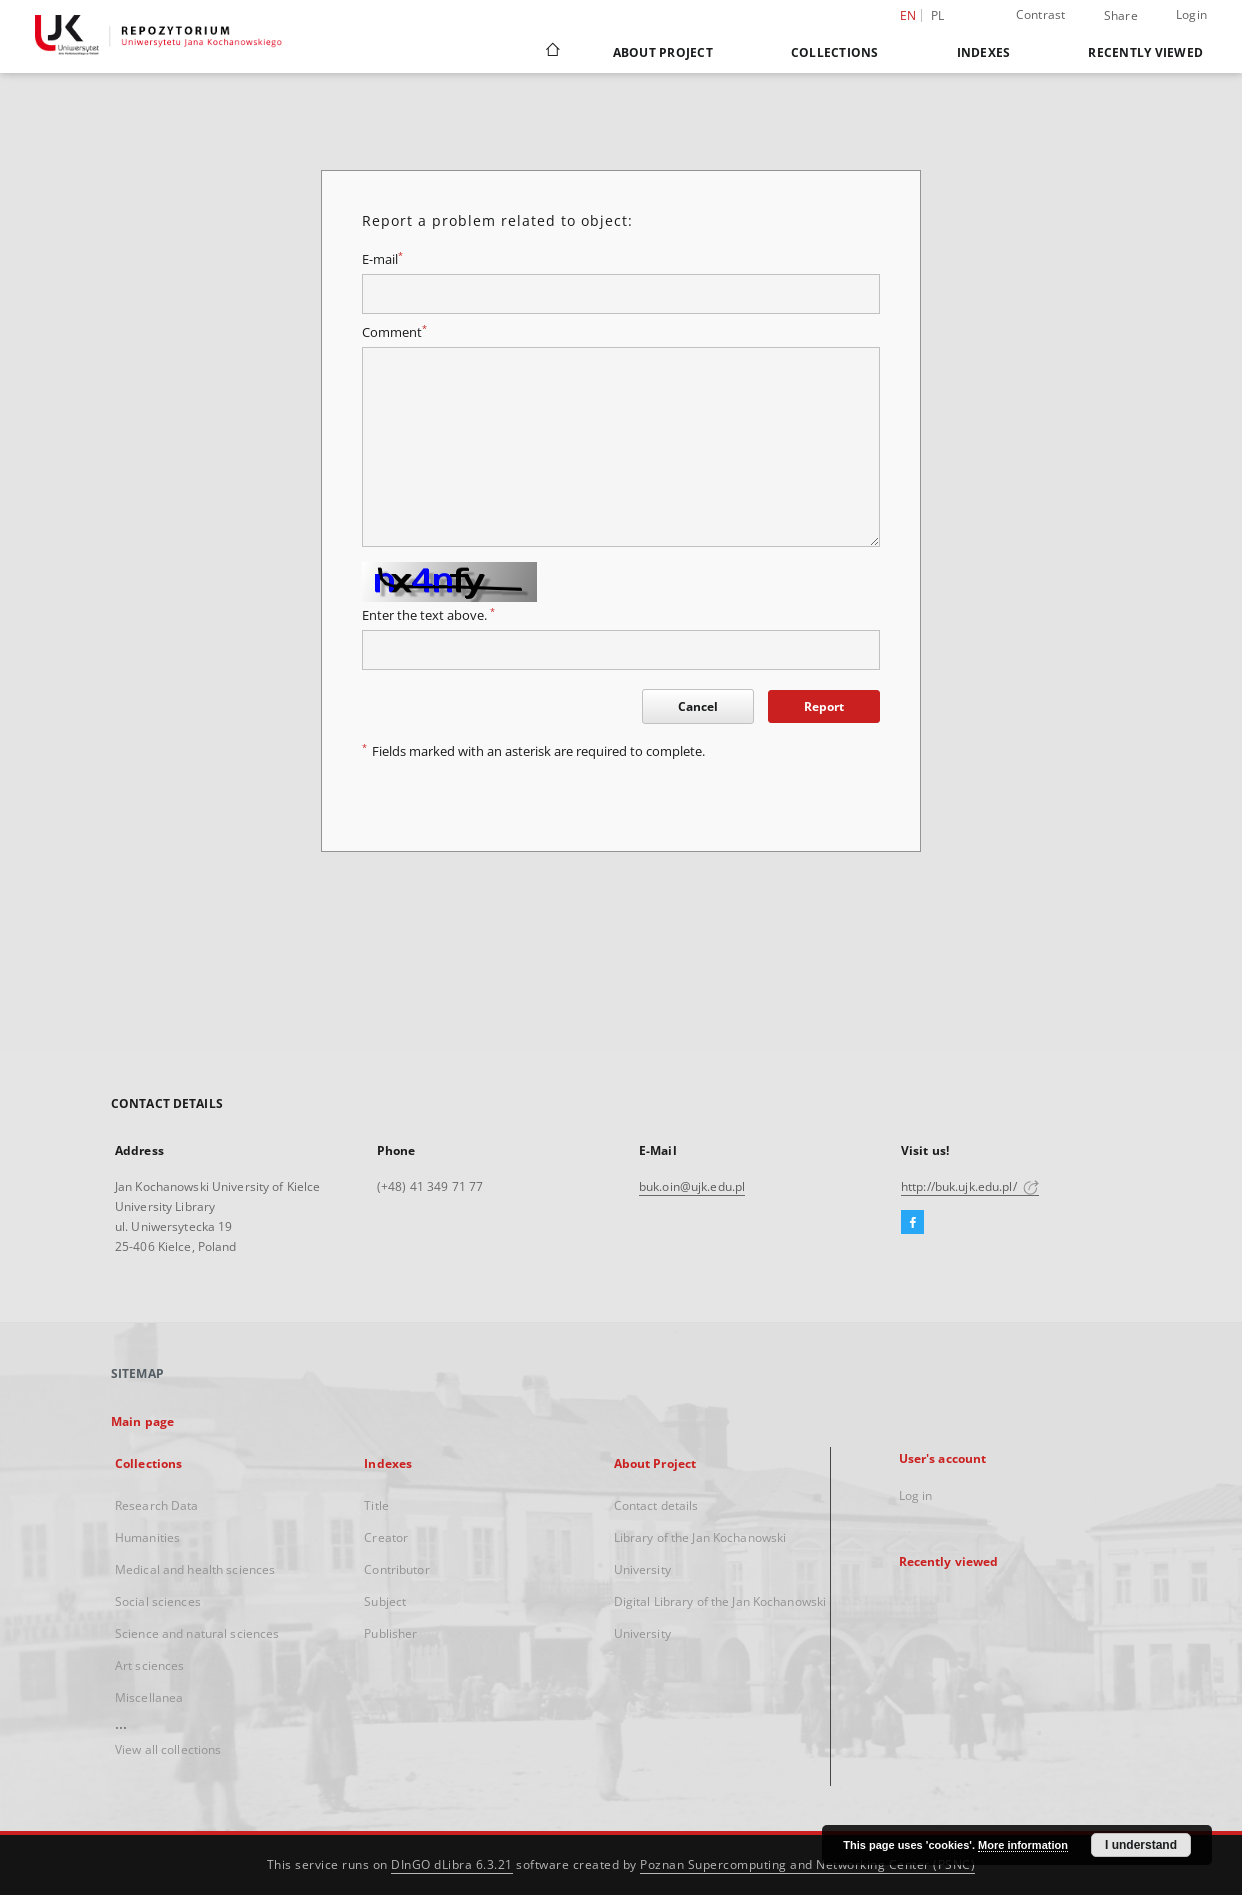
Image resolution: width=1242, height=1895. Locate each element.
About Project (663, 52)
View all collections (168, 1749)
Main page (142, 1421)
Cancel (698, 706)
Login (1191, 14)
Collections (835, 52)
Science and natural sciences (197, 1633)
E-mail (382, 259)
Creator (386, 1537)
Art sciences (149, 1665)
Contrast (1041, 14)
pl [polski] (938, 15)
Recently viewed (1145, 52)
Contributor (396, 1569)
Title (376, 1505)
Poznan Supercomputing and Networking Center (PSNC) (807, 1864)
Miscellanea (149, 1697)
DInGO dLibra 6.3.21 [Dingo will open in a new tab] (452, 1864)
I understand (1141, 1845)
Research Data (157, 1505)
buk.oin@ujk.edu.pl (692, 1186)
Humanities (147, 1537)
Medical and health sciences (195, 1569)
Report (824, 706)
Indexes (984, 52)
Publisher (390, 1633)
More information (1023, 1845)
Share (1121, 16)
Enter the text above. (428, 615)
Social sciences (158, 1601)
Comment (394, 332)
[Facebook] (912, 1223)
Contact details (656, 1505)
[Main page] (551, 52)
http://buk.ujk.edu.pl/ (970, 1186)
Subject (385, 1601)
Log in (916, 1495)
